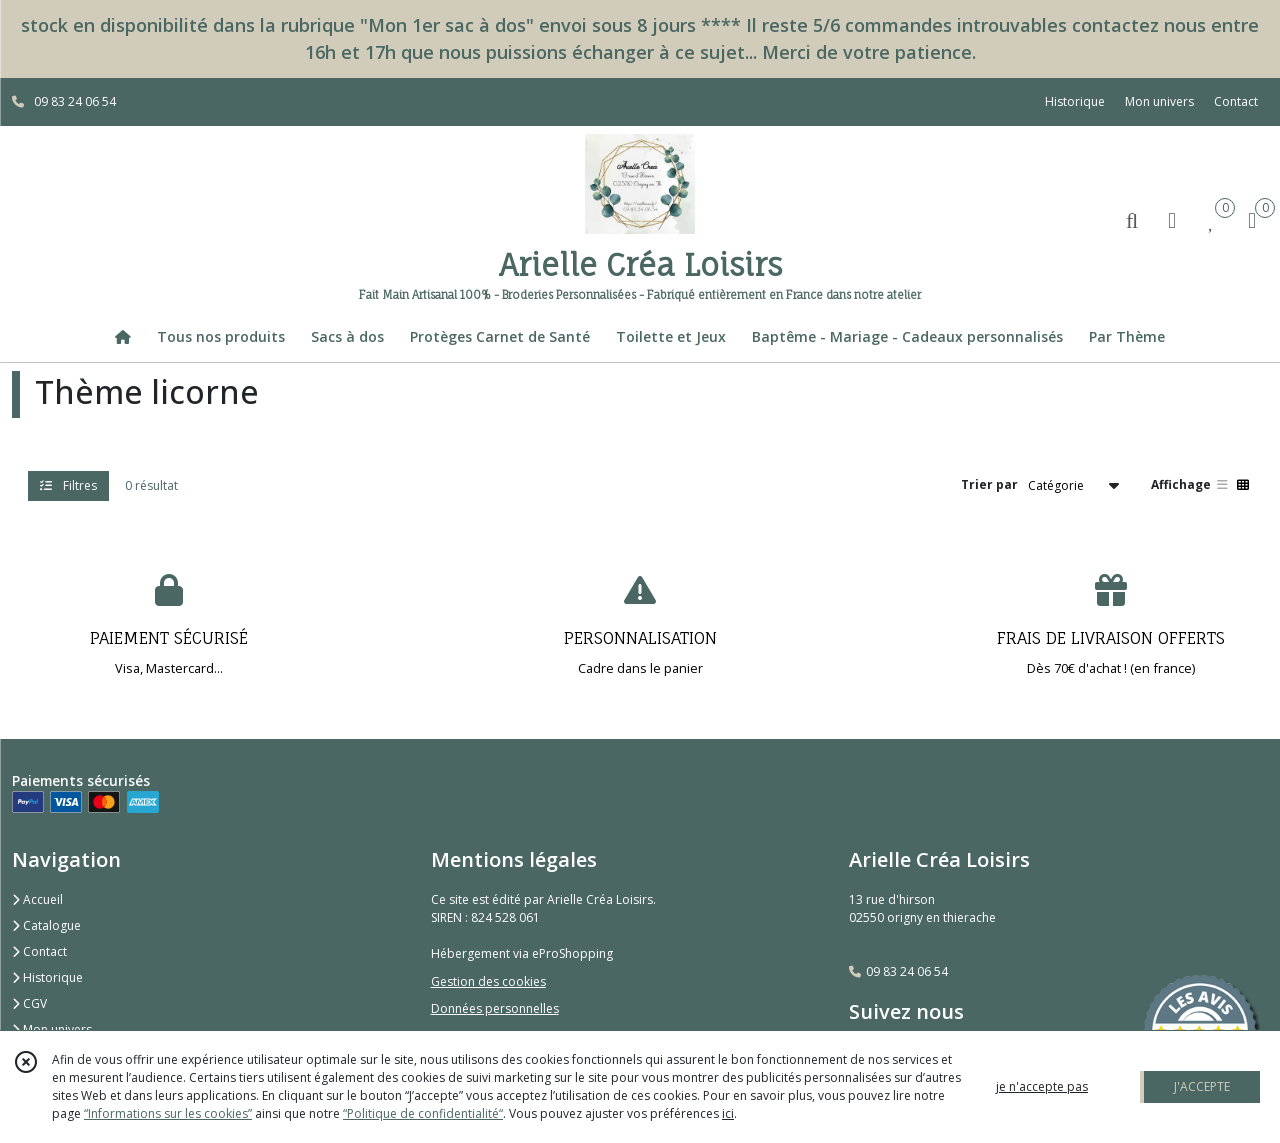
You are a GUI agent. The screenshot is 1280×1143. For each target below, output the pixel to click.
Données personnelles (495, 1008)
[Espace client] (1172, 219)
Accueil (37, 899)
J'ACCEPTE (1202, 1086)
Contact (1236, 101)
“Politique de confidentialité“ (423, 1113)
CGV (29, 1003)
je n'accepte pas (1042, 1086)
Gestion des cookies (488, 981)
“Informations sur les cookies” (168, 1113)
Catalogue (46, 925)
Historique (47, 977)
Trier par (989, 484)
